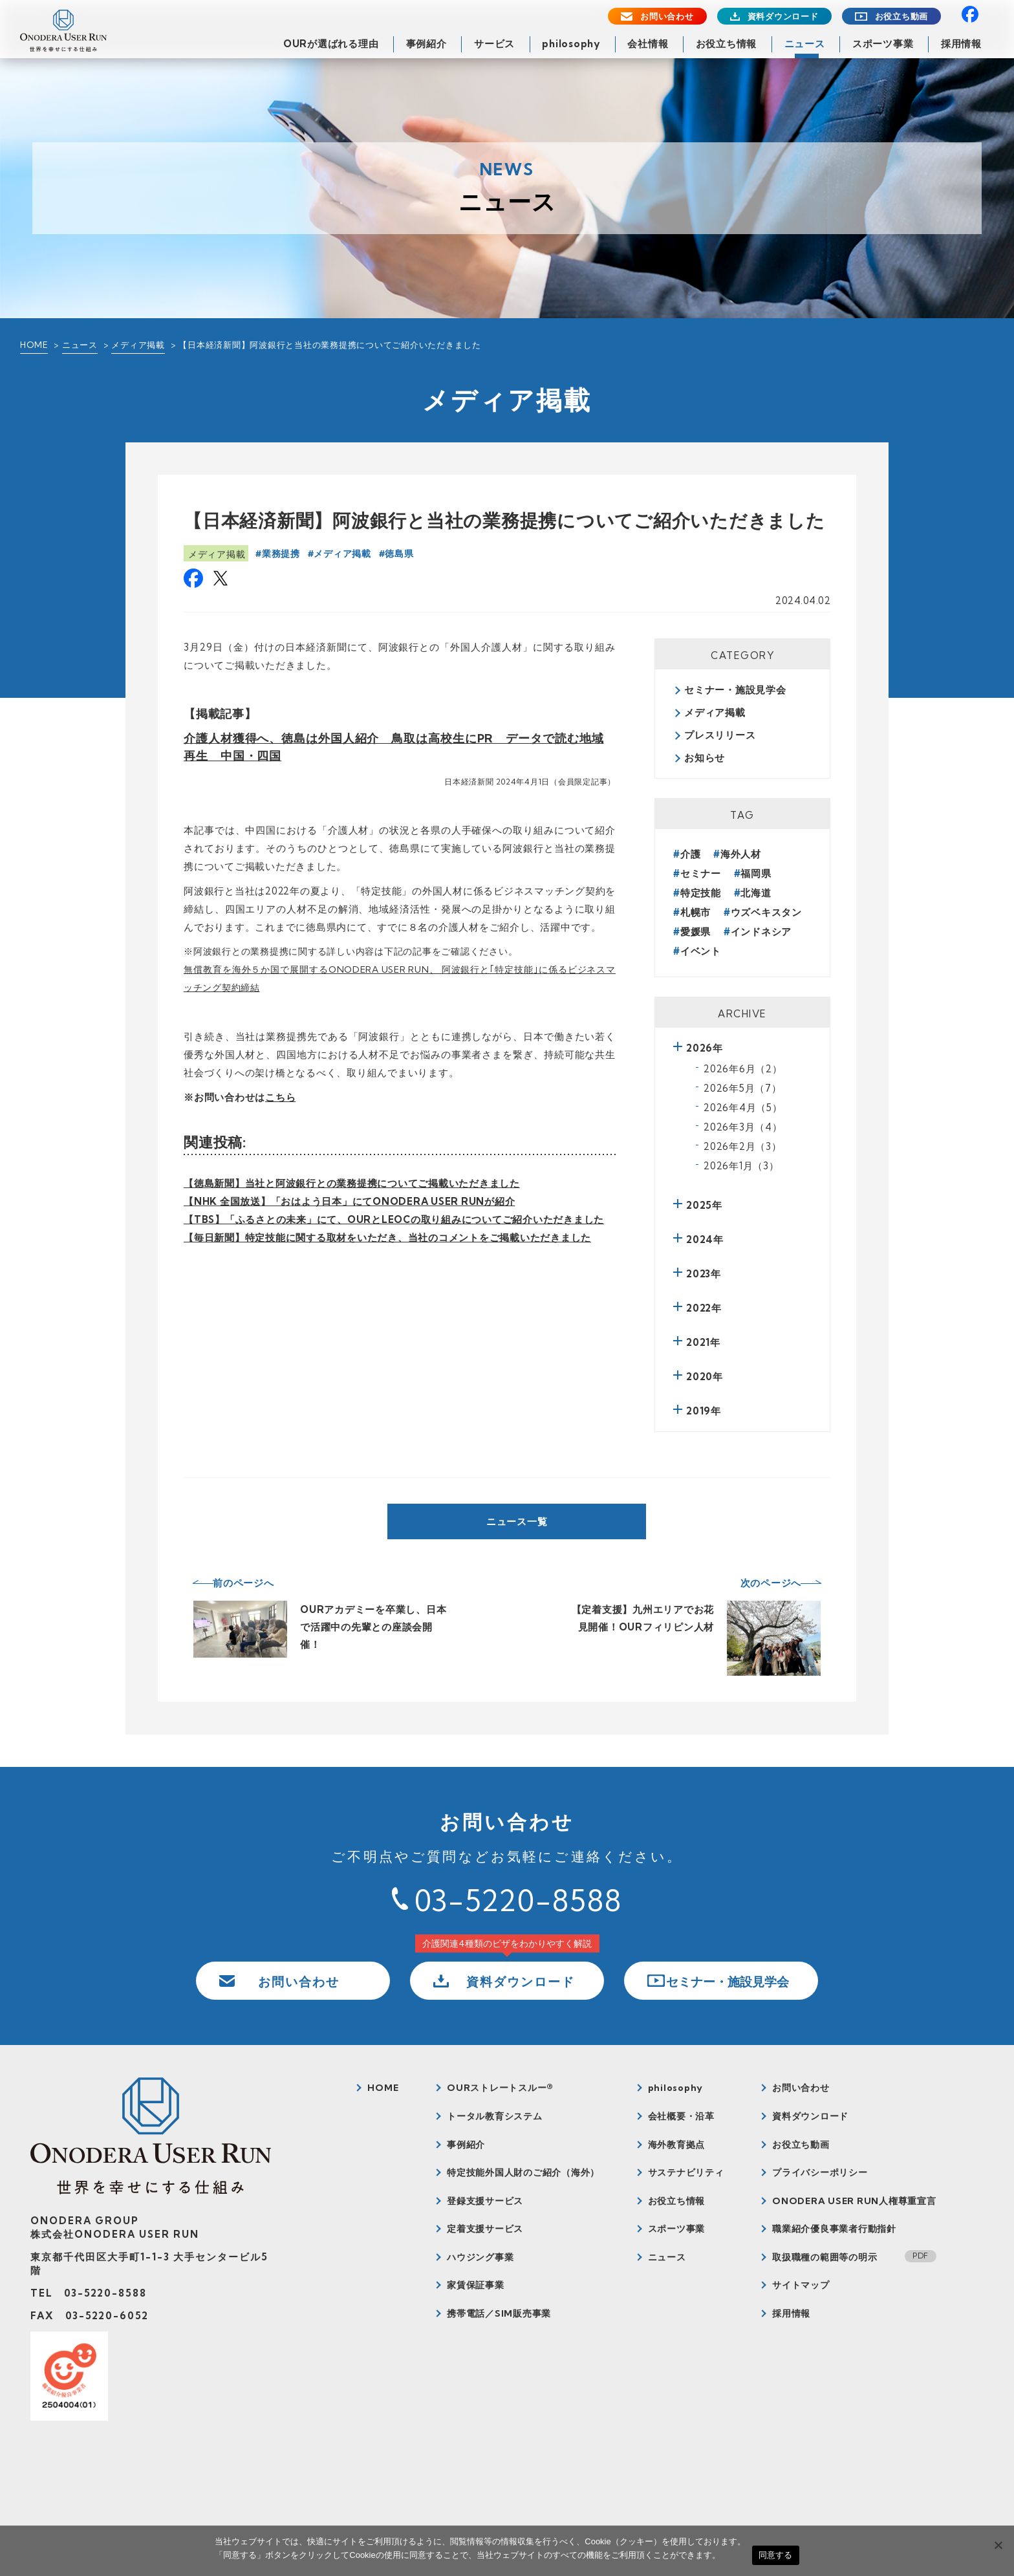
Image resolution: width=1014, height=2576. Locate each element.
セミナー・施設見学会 (735, 690)
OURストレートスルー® (500, 2088)
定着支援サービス (485, 2229)
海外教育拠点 (677, 2144)
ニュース (804, 44)
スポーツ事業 (883, 44)
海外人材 (740, 854)
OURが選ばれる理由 (331, 44)
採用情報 (961, 44)
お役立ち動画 (902, 16)
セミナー (700, 873)
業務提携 (281, 553)
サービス (494, 44)
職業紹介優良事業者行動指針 (834, 2229)
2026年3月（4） (743, 1127)
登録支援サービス (485, 2201)
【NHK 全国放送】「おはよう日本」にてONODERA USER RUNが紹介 (349, 1201)
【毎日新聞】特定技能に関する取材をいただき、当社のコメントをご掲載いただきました (387, 1237)
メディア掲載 (138, 345)
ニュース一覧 (517, 1521)
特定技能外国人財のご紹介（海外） (523, 2172)
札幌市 (695, 912)
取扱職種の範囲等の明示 (824, 2257)
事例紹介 (426, 44)
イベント (700, 951)
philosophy (571, 44)
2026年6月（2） (743, 1069)
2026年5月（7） (743, 1088)
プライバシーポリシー (820, 2172)
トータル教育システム (495, 2116)
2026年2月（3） (743, 1146)
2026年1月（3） (741, 1166)
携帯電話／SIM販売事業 (499, 2313)
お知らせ (704, 758)
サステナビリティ (686, 2172)
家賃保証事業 (475, 2285)
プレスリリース (719, 735)
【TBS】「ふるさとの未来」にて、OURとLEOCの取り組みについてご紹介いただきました (394, 1219)
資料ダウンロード (783, 16)
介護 (690, 854)
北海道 (755, 893)
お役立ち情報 (726, 44)
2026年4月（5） (743, 1107)
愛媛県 (695, 931)
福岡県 (755, 873)
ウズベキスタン (766, 912)
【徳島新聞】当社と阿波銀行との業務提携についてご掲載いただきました (352, 1183)
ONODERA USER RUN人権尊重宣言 (854, 2201)
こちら (280, 1097)
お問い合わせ (667, 16)
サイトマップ (801, 2285)
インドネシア (761, 931)
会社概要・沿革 (681, 2116)
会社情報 (647, 44)
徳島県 (399, 553)
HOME (34, 345)
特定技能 (700, 893)
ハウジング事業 (480, 2257)
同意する (776, 2555)
